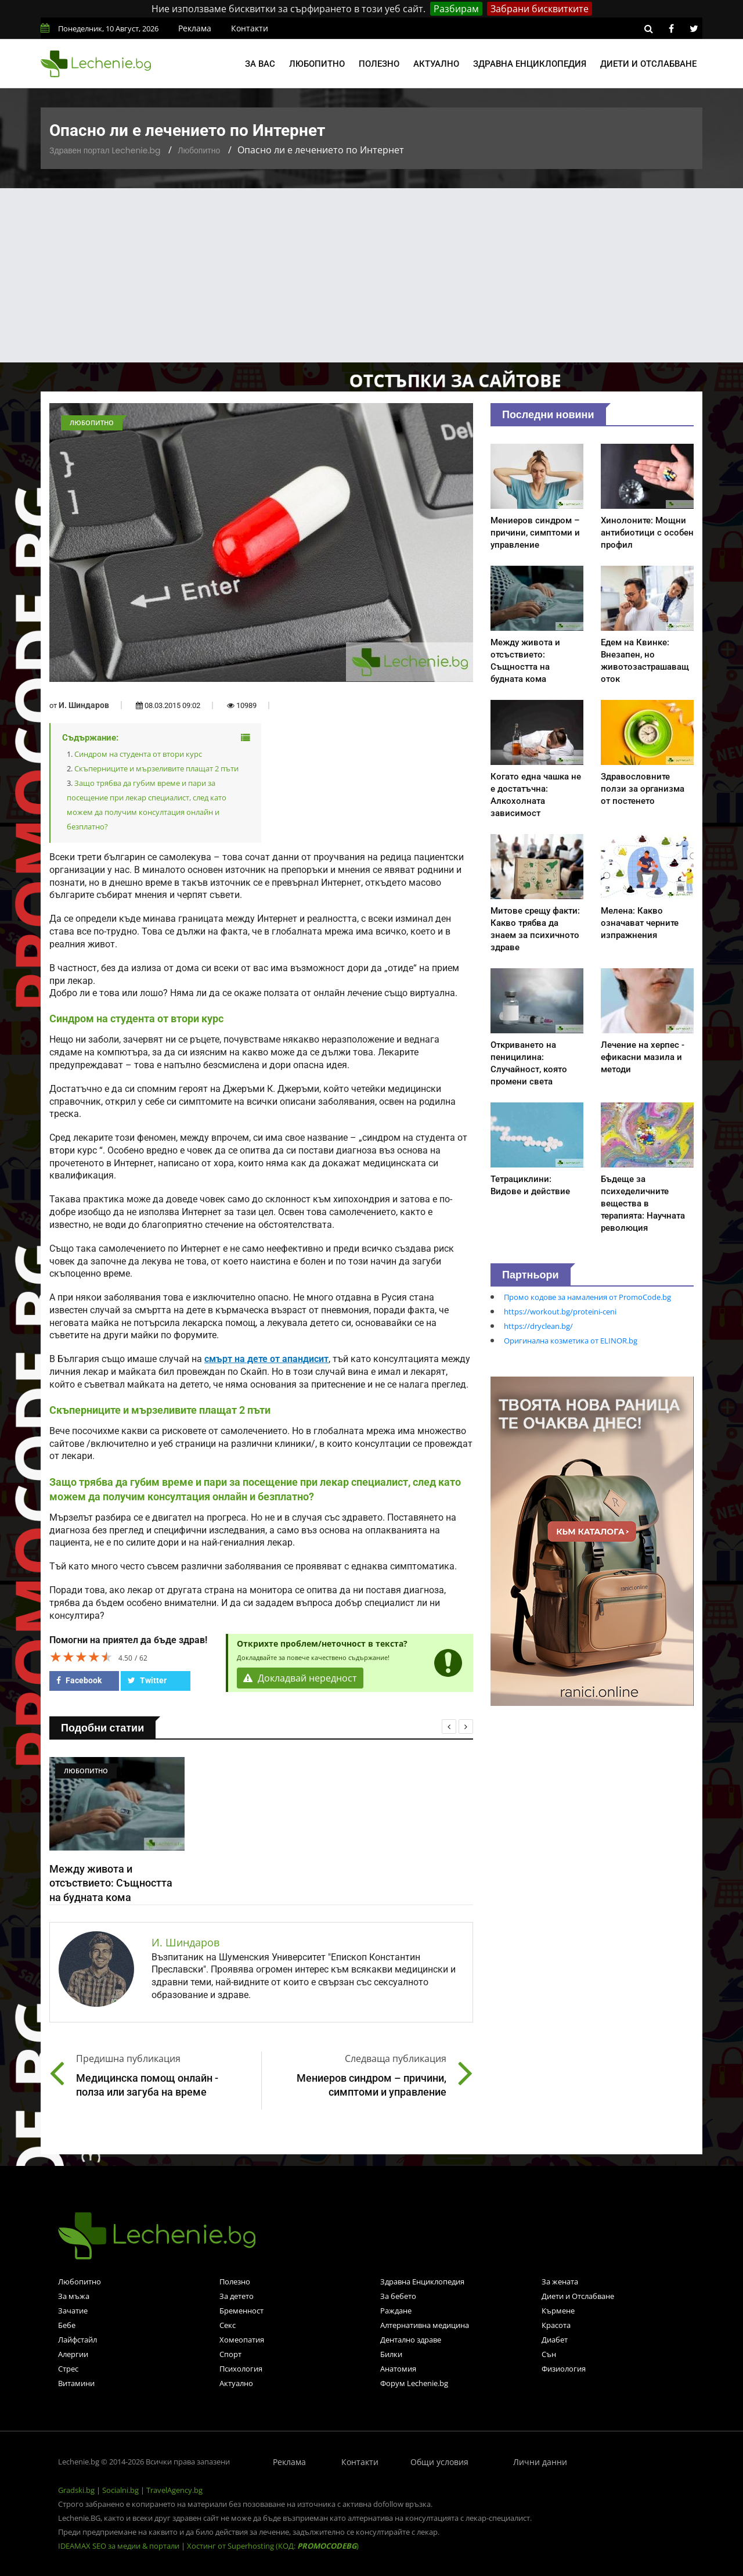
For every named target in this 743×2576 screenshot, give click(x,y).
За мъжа (73, 2296)
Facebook (79, 1680)
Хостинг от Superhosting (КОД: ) (273, 2546)
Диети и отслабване (648, 64)
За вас (260, 64)
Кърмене (558, 2310)
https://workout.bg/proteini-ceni (560, 1311)
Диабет (555, 2339)
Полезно (379, 64)
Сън (549, 2354)
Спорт (230, 2354)
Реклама (194, 28)
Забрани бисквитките (539, 8)
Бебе (66, 2325)
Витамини (76, 2383)
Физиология (564, 2368)
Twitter (147, 1680)
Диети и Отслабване (578, 2296)
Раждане (396, 2310)
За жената (560, 2281)
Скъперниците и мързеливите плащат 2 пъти (156, 768)
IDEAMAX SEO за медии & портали (119, 2546)
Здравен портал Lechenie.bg (104, 150)
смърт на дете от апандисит (266, 1359)
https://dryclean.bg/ (538, 1326)
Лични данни (540, 2461)
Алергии (73, 2354)
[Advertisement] (371, 275)
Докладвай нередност (300, 1678)
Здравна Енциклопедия (422, 2281)
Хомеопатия (241, 2339)
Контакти (249, 28)
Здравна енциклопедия (529, 64)
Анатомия (398, 2368)
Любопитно (317, 64)
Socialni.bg (120, 2490)
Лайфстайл (77, 2339)
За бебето (398, 2296)
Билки (391, 2354)
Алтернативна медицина (424, 2325)
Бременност (241, 2310)
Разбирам (456, 8)
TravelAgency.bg (174, 2490)
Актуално (436, 64)
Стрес (68, 2368)
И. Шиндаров (84, 705)
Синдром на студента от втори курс (138, 754)
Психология (240, 2368)
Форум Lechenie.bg (414, 2383)
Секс (227, 2325)
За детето (236, 2296)
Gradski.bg (76, 2490)
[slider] (81, 1657)
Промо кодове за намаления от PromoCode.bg (587, 1297)
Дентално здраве (410, 2339)
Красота (556, 2325)
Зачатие (73, 2310)
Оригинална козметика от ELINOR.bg (570, 1340)
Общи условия (439, 2461)
